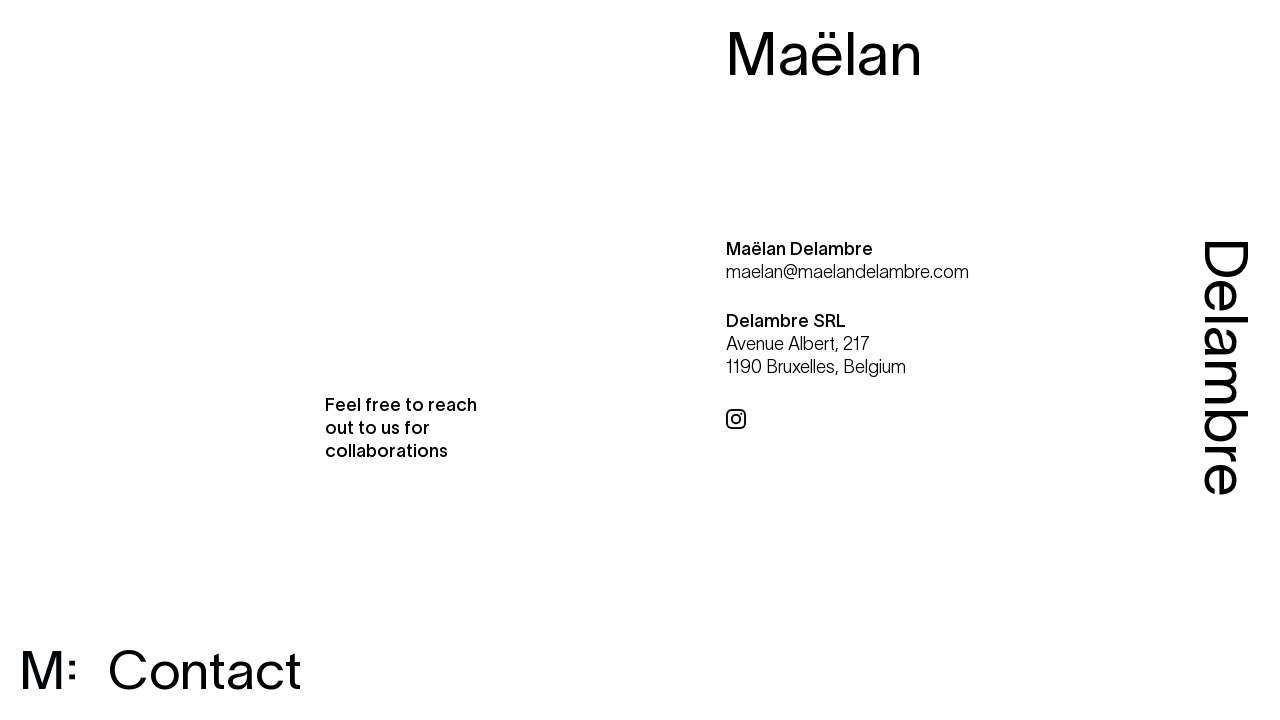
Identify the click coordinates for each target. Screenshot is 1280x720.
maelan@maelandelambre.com (847, 272)
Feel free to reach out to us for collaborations (401, 428)
